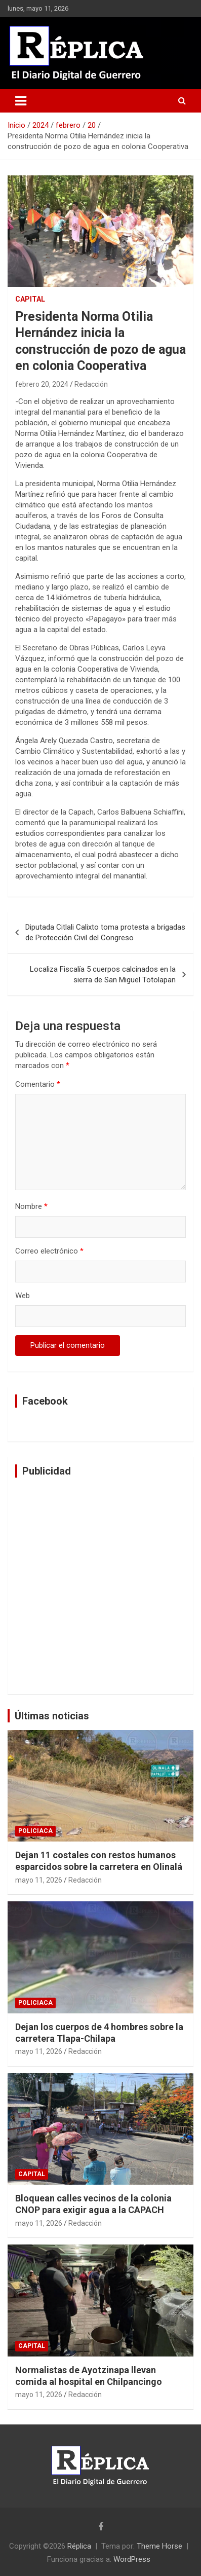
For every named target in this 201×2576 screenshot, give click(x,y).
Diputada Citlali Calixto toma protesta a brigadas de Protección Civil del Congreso (105, 932)
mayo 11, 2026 (38, 1880)
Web (22, 1295)
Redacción (91, 384)
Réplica (79, 2546)
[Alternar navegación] (21, 101)
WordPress (131, 2559)
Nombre (31, 1206)
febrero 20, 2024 (41, 384)
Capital (30, 299)
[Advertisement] (100, 1585)
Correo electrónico (49, 1251)
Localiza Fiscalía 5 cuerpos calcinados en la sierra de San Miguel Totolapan (103, 974)
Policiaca (35, 1830)
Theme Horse (159, 2546)
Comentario (37, 1084)
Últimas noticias (52, 1716)
